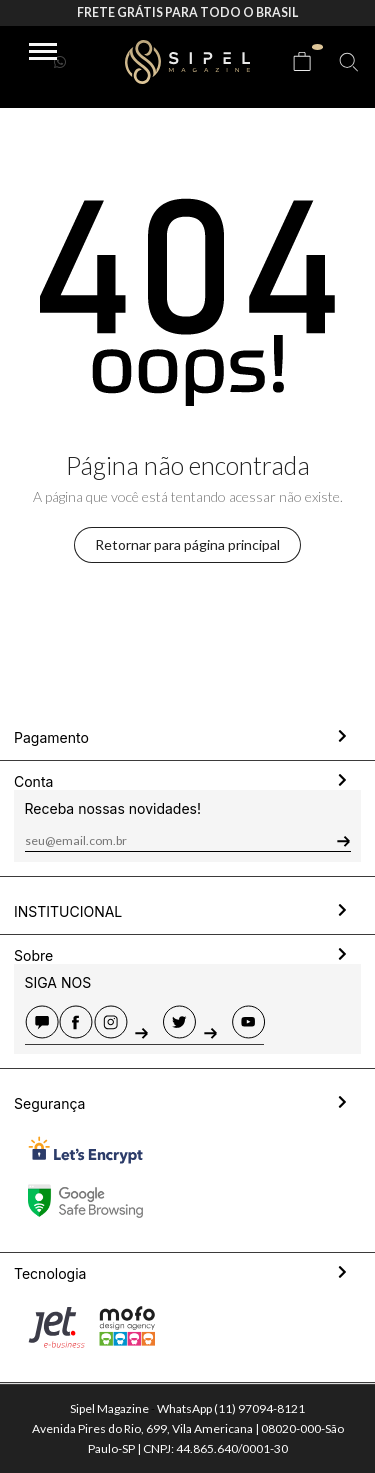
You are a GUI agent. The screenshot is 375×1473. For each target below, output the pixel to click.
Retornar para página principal (187, 544)
